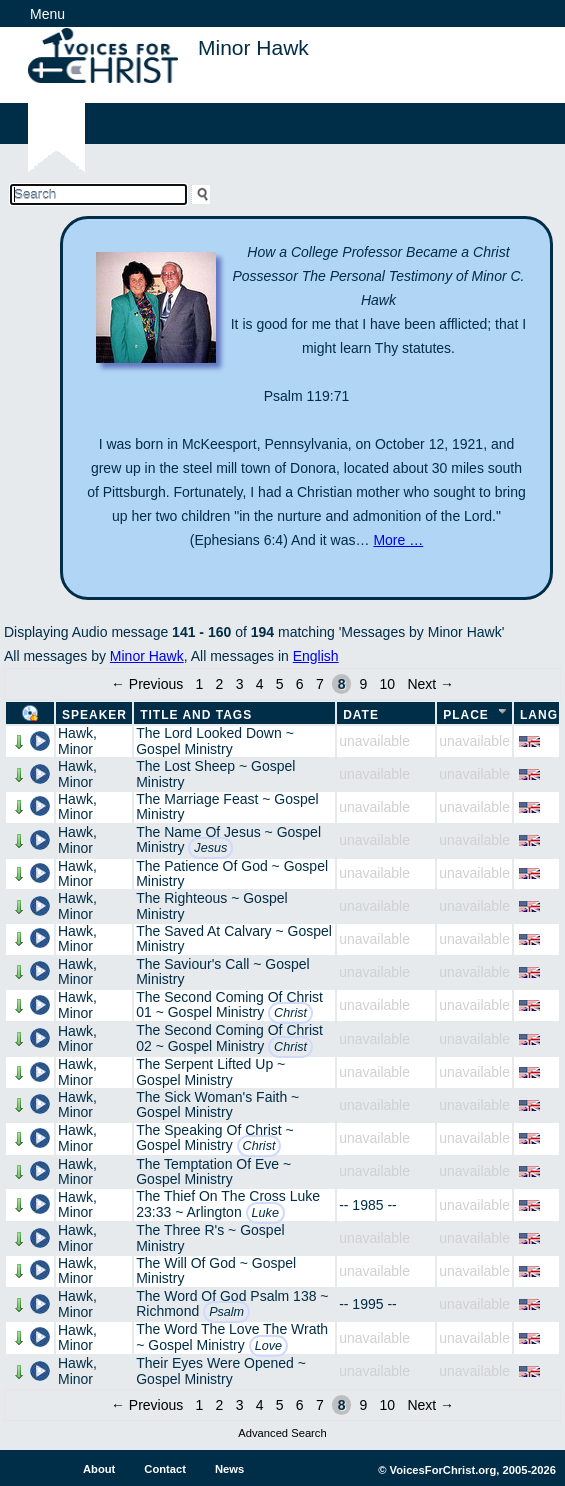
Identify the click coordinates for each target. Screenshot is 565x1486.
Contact (165, 1469)
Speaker (94, 715)
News (229, 1469)
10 (388, 684)
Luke (265, 1213)
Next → (430, 684)
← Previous (147, 684)
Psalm (226, 1312)
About (99, 1469)
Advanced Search (282, 1433)
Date (361, 715)
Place (466, 715)
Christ (290, 1013)
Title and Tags (196, 715)
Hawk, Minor (77, 740)
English (316, 656)
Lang (539, 715)
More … (398, 540)
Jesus (210, 848)
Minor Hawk (147, 656)
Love (268, 1346)
